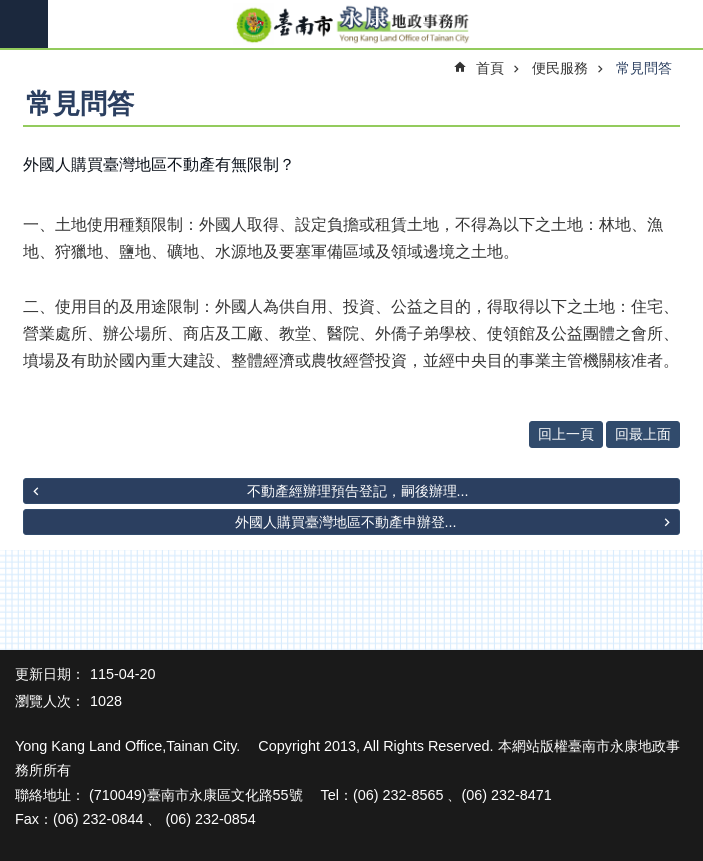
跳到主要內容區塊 (10, 10)
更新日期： (50, 674)
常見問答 (644, 68)
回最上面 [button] (643, 434)
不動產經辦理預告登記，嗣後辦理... (358, 491)
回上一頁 (566, 434)
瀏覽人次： (50, 701)
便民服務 (560, 68)
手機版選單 (24, 24)
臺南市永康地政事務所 (351, 25)
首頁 (490, 68)
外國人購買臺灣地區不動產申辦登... (346, 522)
